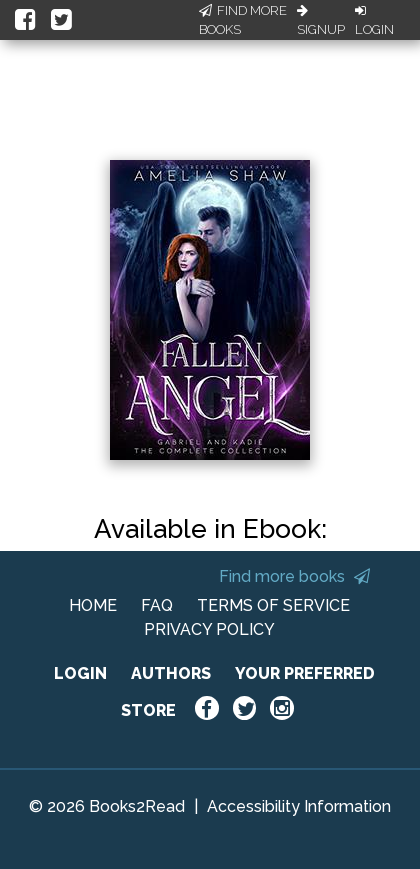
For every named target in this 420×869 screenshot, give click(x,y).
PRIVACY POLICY (209, 629)
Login (374, 21)
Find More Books (243, 20)
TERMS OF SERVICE (273, 605)
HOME (93, 605)
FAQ (157, 605)
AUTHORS (171, 673)
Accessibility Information (299, 806)
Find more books (294, 576)
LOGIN (80, 673)
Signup (321, 21)
